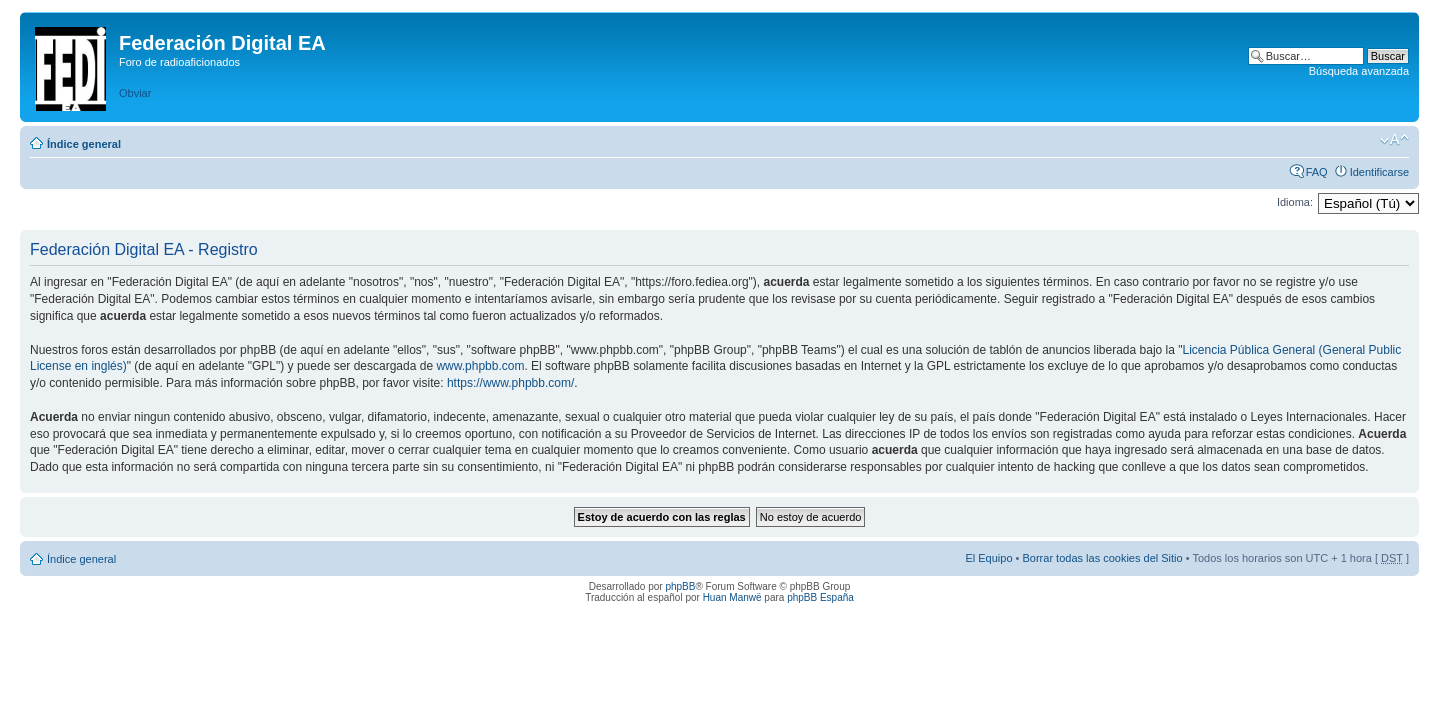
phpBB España (820, 597)
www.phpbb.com (480, 366)
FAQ (1317, 172)
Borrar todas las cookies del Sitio (1102, 558)
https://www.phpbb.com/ (510, 383)
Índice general (84, 144)
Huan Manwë (732, 597)
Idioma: (1295, 202)
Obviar (135, 93)
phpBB (680, 586)
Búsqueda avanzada (1359, 71)
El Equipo (988, 558)
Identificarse (1379, 172)
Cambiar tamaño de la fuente (1394, 140)
